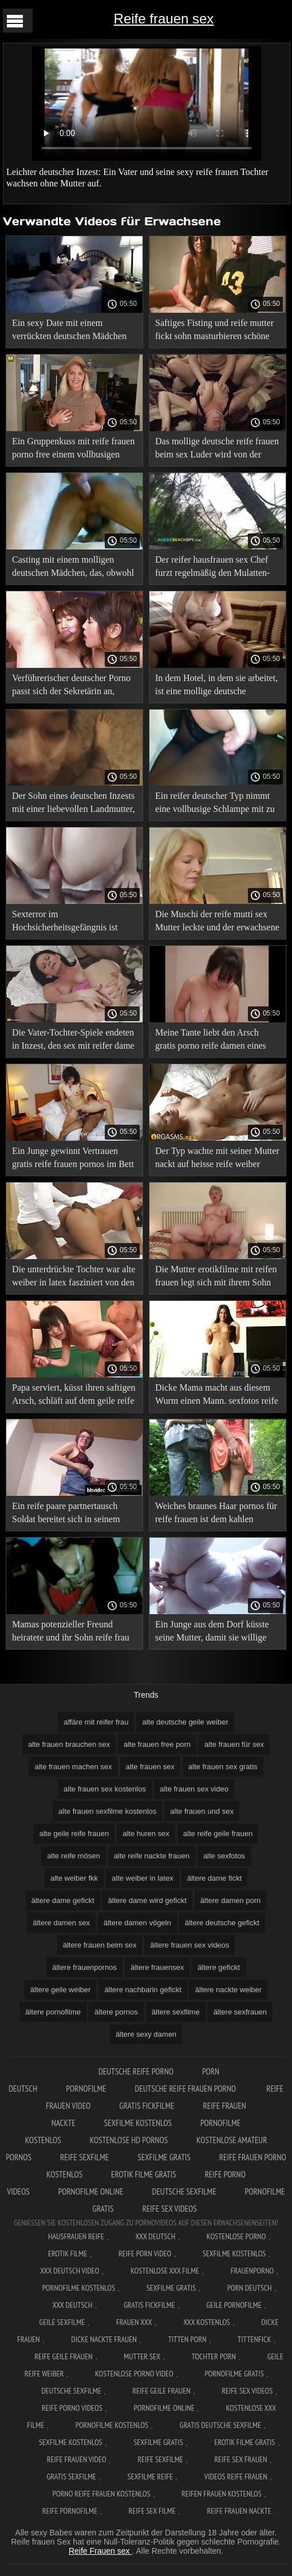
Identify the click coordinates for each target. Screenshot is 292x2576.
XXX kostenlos (206, 2322)
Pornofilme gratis (233, 2373)
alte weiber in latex (142, 1878)
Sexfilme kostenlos (138, 2122)
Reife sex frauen (240, 2459)
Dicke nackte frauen (104, 2339)
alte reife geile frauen (217, 1833)
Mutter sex (142, 2356)
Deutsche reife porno (135, 2071)
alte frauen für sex (234, 1744)
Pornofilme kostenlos (78, 2288)
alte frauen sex (150, 1766)
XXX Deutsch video (69, 2271)
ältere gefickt (219, 1967)
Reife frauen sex (164, 18)
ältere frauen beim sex (100, 1945)
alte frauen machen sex (73, 1766)
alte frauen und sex (202, 1811)
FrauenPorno (252, 2271)
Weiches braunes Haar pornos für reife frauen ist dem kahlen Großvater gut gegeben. (216, 1514)
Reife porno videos (72, 2408)
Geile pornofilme (233, 2305)
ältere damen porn (230, 1900)
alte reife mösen (73, 1856)
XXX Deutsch (155, 2236)
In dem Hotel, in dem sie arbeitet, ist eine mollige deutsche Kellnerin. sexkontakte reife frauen (216, 686)
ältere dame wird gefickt (147, 1900)
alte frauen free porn (157, 1744)
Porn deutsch (249, 2288)
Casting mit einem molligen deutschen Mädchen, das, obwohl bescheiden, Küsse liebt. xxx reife (74, 568)
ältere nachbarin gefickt (142, 1989)
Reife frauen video (76, 2459)
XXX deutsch (73, 2305)
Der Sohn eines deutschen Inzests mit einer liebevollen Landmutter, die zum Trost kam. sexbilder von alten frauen (73, 804)
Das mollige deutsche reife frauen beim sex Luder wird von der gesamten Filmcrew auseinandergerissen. (217, 449)
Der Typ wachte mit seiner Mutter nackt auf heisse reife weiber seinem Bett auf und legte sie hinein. (217, 1159)
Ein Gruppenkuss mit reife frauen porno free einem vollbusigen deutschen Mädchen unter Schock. (73, 449)
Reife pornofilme (69, 2511)
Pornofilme (86, 2088)
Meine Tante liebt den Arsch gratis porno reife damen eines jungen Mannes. (210, 1041)
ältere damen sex (61, 1922)
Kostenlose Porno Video (134, 2373)
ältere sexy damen (146, 2034)
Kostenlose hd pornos (129, 2140)
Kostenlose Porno (236, 2236)
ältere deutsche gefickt (222, 1922)
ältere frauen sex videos (189, 1945)
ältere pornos (116, 2012)
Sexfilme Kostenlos (234, 2253)
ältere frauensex (157, 1967)
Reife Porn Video (145, 2253)
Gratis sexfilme (71, 2476)
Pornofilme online (91, 2191)
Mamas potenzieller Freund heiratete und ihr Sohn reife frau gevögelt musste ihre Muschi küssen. (70, 1632)
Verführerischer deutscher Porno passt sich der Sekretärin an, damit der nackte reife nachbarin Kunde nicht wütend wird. (71, 686)
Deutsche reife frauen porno (186, 2088)
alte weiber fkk (74, 1878)
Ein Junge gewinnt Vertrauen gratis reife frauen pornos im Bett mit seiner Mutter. (73, 1159)
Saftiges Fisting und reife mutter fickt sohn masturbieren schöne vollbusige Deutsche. (214, 331)
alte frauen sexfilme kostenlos (107, 1811)
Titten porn (187, 2339)
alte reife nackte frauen (152, 1856)
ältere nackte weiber (228, 1989)
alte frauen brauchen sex (69, 1744)
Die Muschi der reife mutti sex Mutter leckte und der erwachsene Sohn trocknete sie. (217, 922)
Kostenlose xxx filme (165, 2271)
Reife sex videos (169, 2208)
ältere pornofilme (53, 2012)
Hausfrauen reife (76, 2236)
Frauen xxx (134, 2322)
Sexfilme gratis (164, 2157)
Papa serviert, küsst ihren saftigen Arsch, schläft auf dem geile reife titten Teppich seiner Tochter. (74, 1396)
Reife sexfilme (84, 2157)
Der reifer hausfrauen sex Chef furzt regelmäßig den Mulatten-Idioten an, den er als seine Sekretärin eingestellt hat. (212, 568)
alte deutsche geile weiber (185, 1722)
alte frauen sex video (194, 1789)
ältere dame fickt (214, 1878)
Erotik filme (67, 2253)
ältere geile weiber (60, 1989)
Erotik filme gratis (143, 2174)
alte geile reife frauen (74, 1833)
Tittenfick (254, 2339)
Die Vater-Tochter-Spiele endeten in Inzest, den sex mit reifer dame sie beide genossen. (73, 1041)
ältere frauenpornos (84, 1967)
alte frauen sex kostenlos (105, 1789)
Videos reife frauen (235, 2476)
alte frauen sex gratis (223, 1766)
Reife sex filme (152, 2511)
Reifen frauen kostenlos (221, 2494)
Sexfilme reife (150, 2476)
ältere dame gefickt (62, 1900)
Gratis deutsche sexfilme (220, 2425)
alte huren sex (146, 1833)
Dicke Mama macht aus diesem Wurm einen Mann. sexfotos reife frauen (216, 1396)
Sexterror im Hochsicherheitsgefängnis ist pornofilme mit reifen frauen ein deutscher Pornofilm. (71, 922)
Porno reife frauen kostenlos (102, 2494)
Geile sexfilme (62, 2322)
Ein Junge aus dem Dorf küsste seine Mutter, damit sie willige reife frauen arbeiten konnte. (212, 1632)
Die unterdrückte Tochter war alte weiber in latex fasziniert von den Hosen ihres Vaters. (73, 1277)
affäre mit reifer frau (96, 1722)
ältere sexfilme (176, 2012)
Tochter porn (214, 2356)
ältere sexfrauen (240, 2012)
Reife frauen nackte (239, 2511)
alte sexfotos (224, 1856)
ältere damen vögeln (137, 1922)
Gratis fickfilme (146, 2105)
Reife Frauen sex (100, 2550)
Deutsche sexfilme (184, 2191)
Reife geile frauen (63, 2356)
